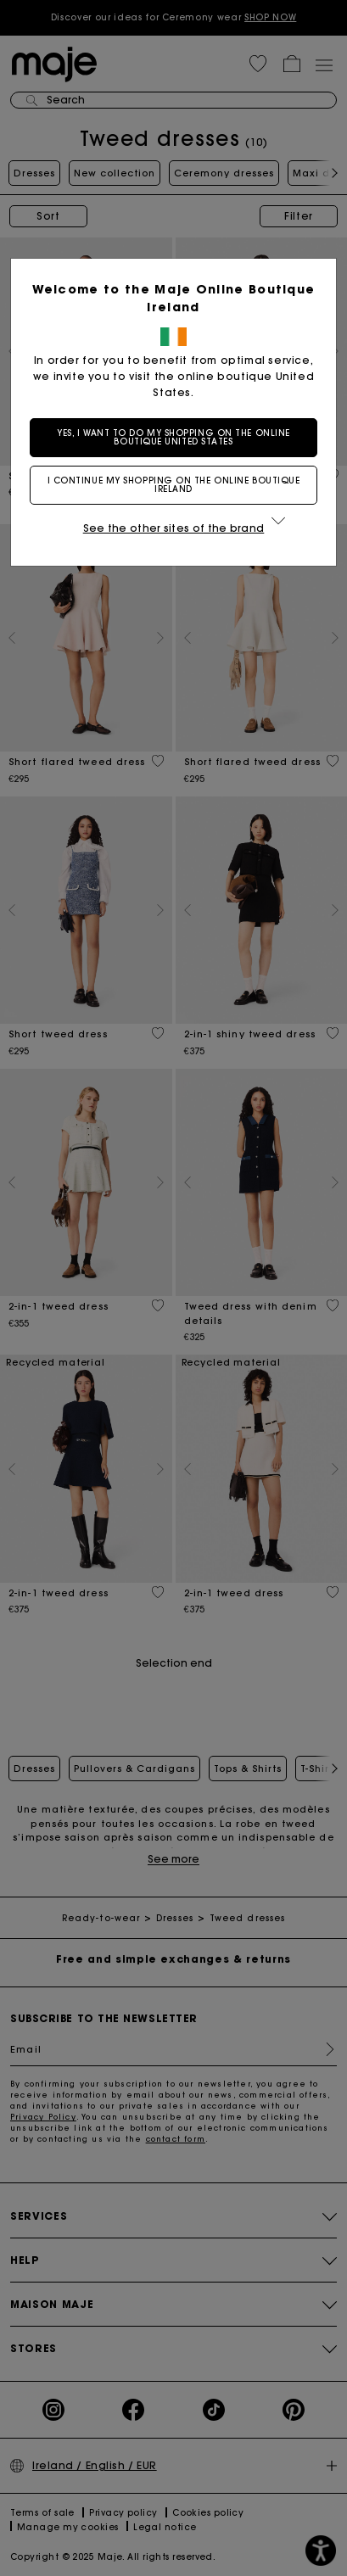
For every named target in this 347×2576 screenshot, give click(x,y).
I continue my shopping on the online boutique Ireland (174, 485)
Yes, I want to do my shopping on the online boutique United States (173, 437)
